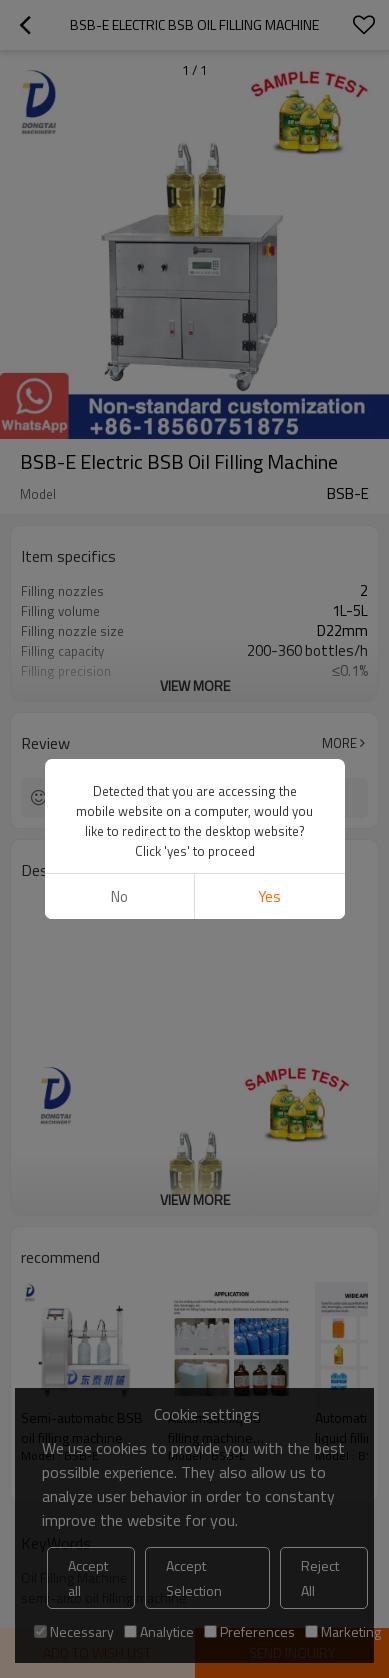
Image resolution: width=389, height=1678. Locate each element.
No (119, 896)
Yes (269, 896)
